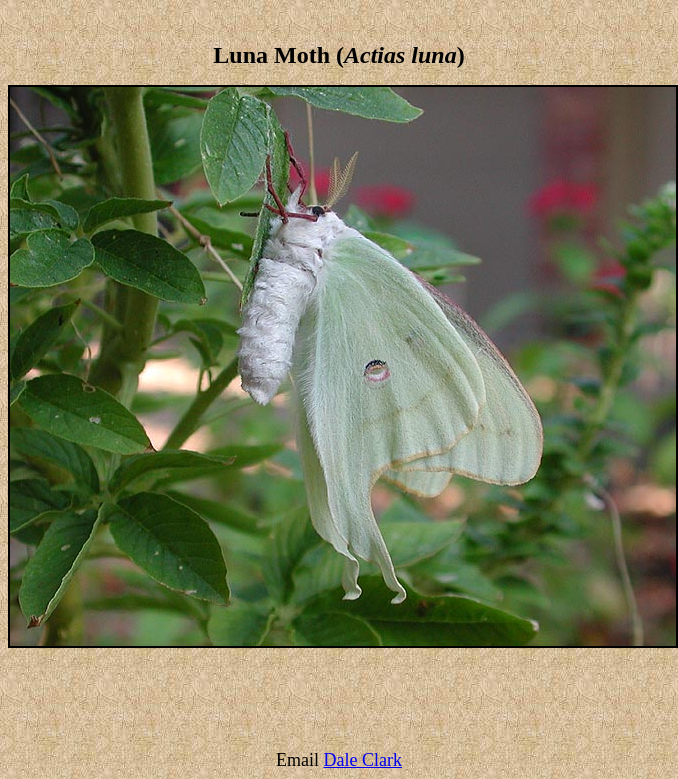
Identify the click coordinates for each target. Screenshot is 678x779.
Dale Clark (363, 760)
